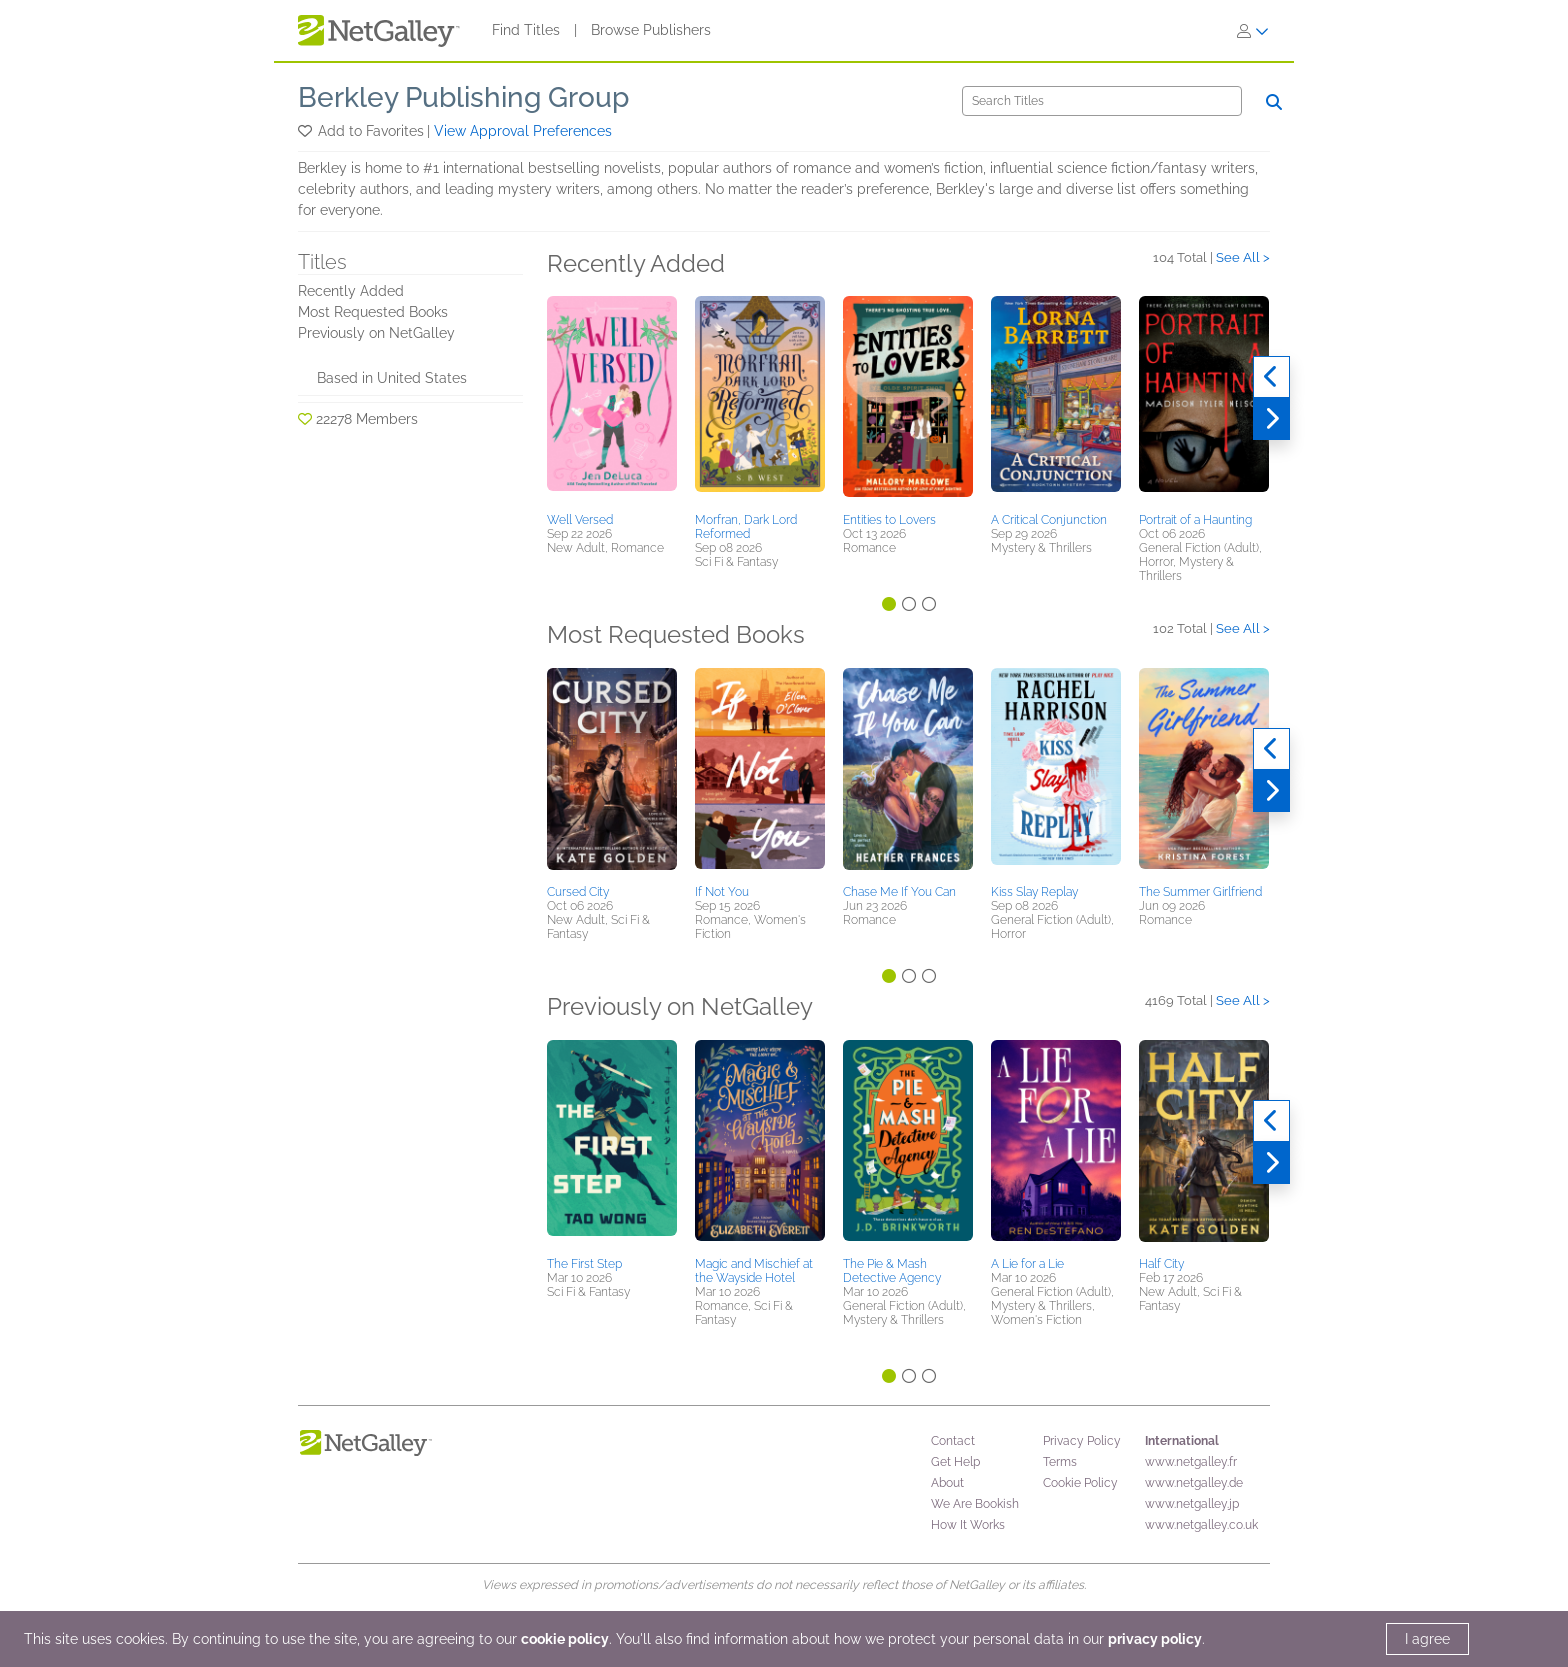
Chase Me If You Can (899, 892)
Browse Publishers (651, 30)
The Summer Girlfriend (1200, 892)
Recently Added (351, 291)
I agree (1427, 1639)
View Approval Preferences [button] (523, 131)
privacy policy (1155, 1639)
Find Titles (526, 30)
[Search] (1102, 101)
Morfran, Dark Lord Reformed (746, 527)
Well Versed (580, 520)
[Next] (1271, 419)
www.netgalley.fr (1191, 1462)
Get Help (955, 1462)
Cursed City (578, 892)
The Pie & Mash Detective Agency (892, 1271)
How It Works (968, 1525)
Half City (1161, 1264)
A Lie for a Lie (1027, 1264)
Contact (953, 1441)
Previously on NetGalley (376, 333)
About (947, 1483)
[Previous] (1271, 377)
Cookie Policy (1080, 1483)
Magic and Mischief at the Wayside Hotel (754, 1271)
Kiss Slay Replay (1034, 892)
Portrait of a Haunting (1195, 520)
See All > (1243, 257)
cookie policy (565, 1639)
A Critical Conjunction (1049, 520)
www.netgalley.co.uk (1201, 1525)
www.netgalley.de (1194, 1483)
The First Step (584, 1264)
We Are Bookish (975, 1504)
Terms (1060, 1462)
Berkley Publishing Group (463, 97)
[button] (306, 131)
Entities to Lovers (889, 520)
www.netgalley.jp (1192, 1504)
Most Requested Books (373, 312)
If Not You (722, 892)
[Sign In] (1253, 31)
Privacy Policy (1082, 1441)
